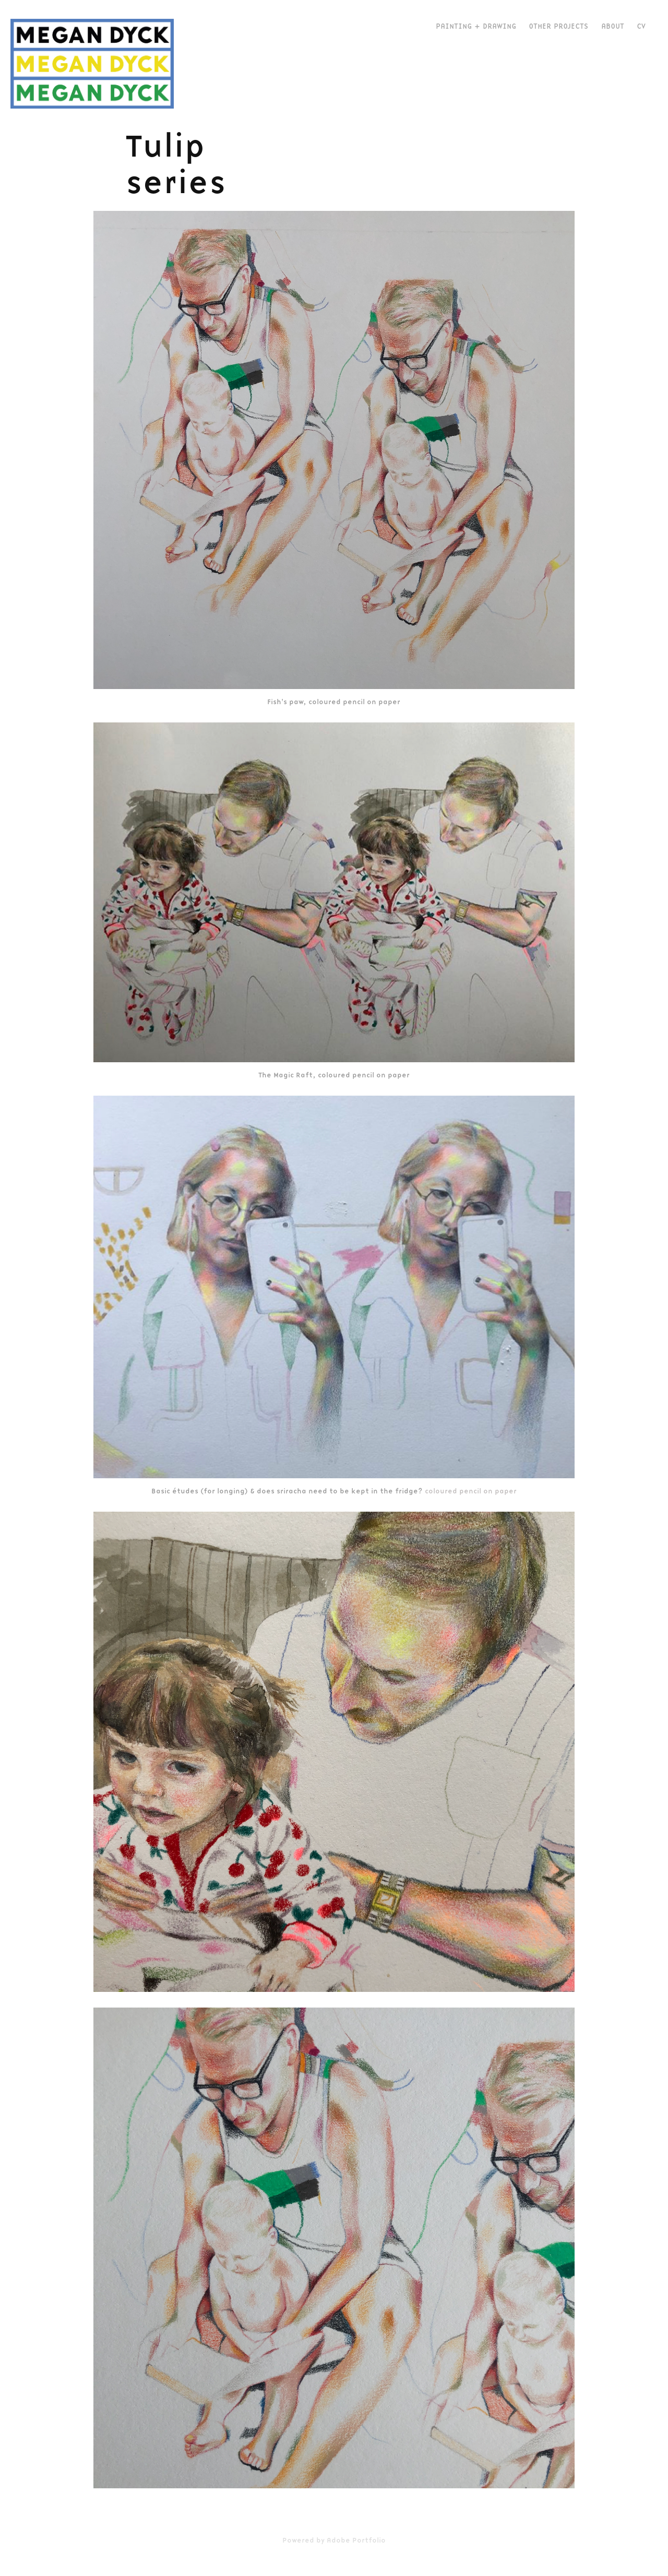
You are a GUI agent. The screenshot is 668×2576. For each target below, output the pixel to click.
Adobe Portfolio (356, 2540)
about (612, 26)
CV (641, 26)
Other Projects (558, 26)
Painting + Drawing (476, 26)
